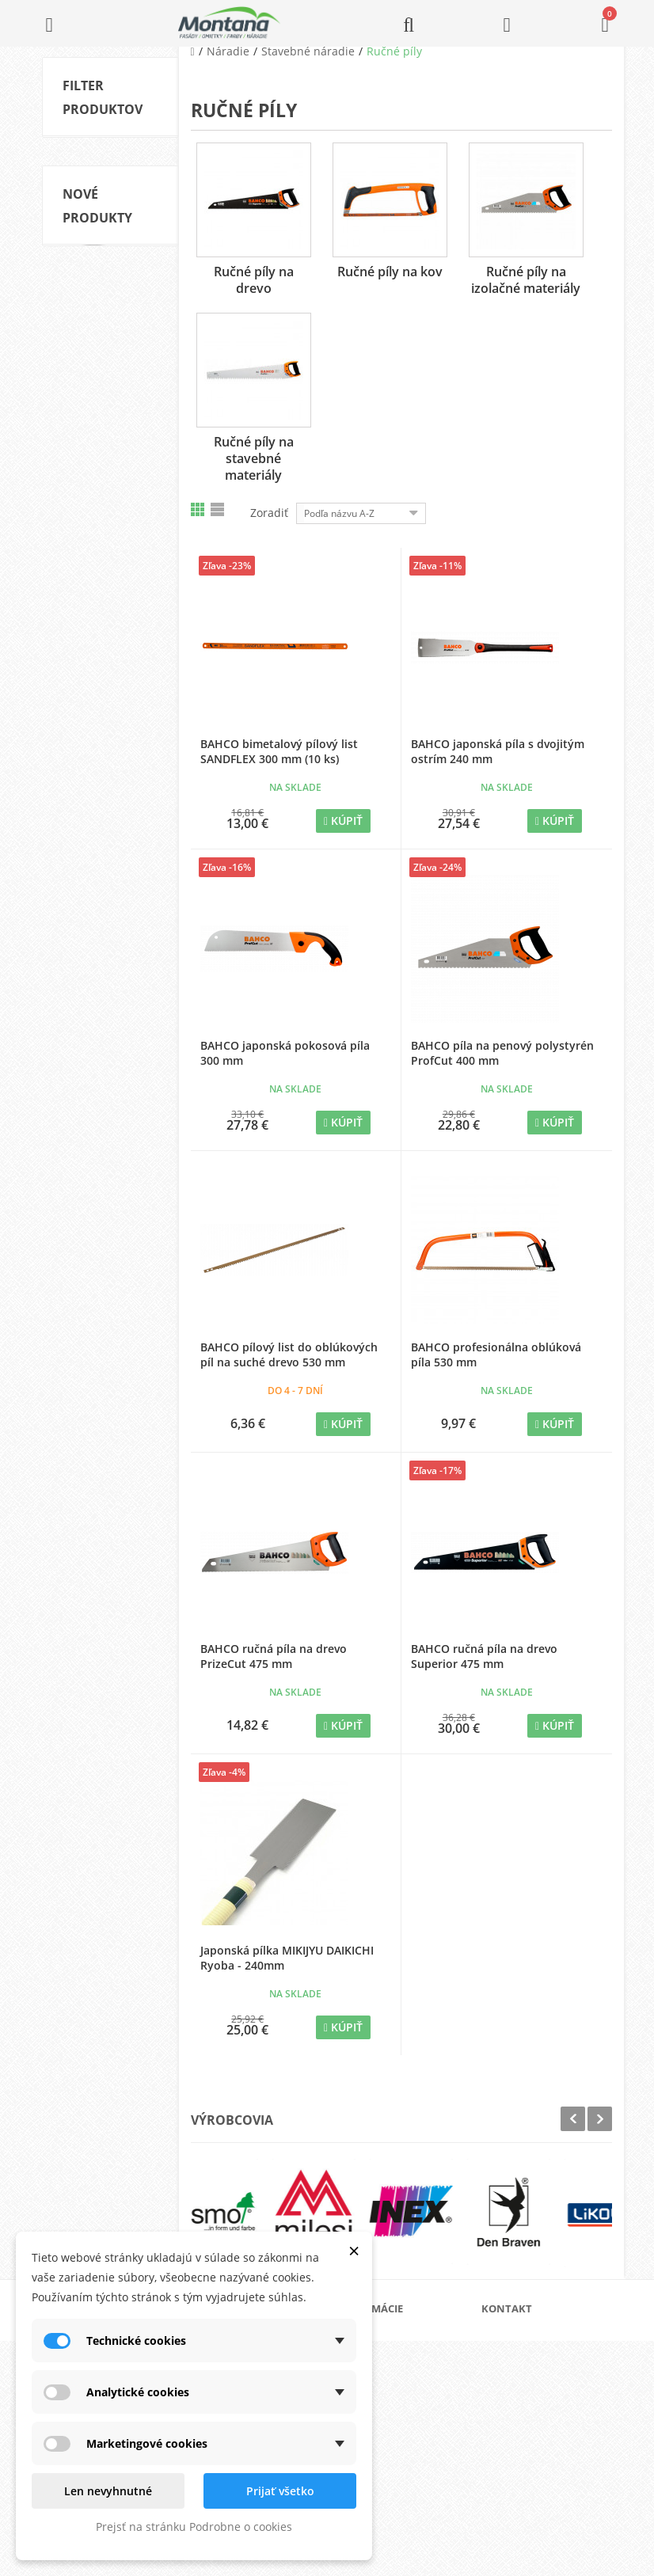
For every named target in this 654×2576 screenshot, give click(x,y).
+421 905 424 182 (540, 2424)
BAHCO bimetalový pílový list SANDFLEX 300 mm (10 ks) (279, 751)
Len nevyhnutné (108, 2490)
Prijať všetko (280, 2490)
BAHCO (104, 492)
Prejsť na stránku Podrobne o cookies (194, 2526)
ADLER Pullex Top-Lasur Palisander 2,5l (108, 1210)
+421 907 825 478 (540, 2446)
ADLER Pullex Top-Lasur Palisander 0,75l (108, 1394)
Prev (573, 2119)
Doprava (378, 2388)
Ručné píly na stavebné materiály (254, 458)
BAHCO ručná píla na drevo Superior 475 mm (484, 1656)
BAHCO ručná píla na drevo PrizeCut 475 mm (273, 1656)
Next (599, 2119)
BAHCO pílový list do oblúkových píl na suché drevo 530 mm (289, 1354)
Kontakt (375, 2464)
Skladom (107, 435)
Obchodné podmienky (406, 2413)
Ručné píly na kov (390, 271)
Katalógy (378, 2362)
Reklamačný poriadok (406, 2438)
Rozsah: (79, 571)
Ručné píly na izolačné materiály (107, 359)
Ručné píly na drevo (254, 280)
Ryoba (101, 515)
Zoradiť (269, 512)
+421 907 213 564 (540, 2468)
